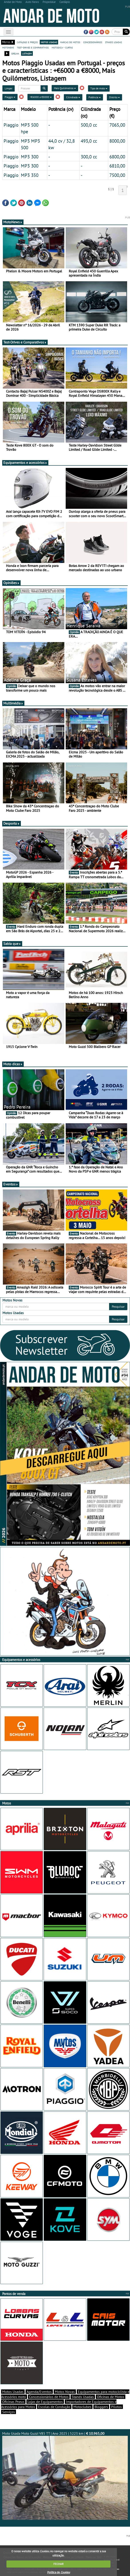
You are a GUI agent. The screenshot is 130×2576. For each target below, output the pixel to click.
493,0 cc (89, 141)
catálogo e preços (27, 42)
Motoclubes (82, 2406)
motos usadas (49, 42)
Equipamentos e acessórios (25, 462)
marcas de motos (70, 42)
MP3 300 (29, 157)
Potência (95, 97)
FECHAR (58, 2564)
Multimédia (13, 703)
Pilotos (116, 2406)
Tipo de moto (98, 88)
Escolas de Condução (54, 2406)
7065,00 (117, 125)
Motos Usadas (13, 2391)
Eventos (10, 1184)
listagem (27, 53)
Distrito (114, 97)
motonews (8, 47)
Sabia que (12, 943)
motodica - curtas (62, 47)
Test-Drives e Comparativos (25, 342)
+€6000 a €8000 (41, 97)
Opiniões (11, 583)
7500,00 (117, 175)
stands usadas (113, 42)
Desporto (11, 823)
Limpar (8, 88)
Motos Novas (65, 2391)
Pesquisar (118, 1307)
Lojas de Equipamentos (45, 2401)
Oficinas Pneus (13, 2401)
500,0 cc (89, 125)
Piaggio (10, 97)
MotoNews (12, 222)
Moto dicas (13, 1064)
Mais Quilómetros (65, 88)
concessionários (92, 42)
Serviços (8, 2412)
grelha (15, 53)
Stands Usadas (83, 2396)
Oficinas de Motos (110, 2396)
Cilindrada (73, 97)
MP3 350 (29, 175)
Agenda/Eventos (39, 2391)
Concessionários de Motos (49, 2396)
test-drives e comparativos (33, 47)
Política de (58, 2572)
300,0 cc (89, 157)
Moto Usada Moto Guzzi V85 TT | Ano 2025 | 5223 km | (65, 2475)
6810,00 (117, 166)
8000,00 (117, 141)
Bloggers (101, 2406)
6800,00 (117, 157)
